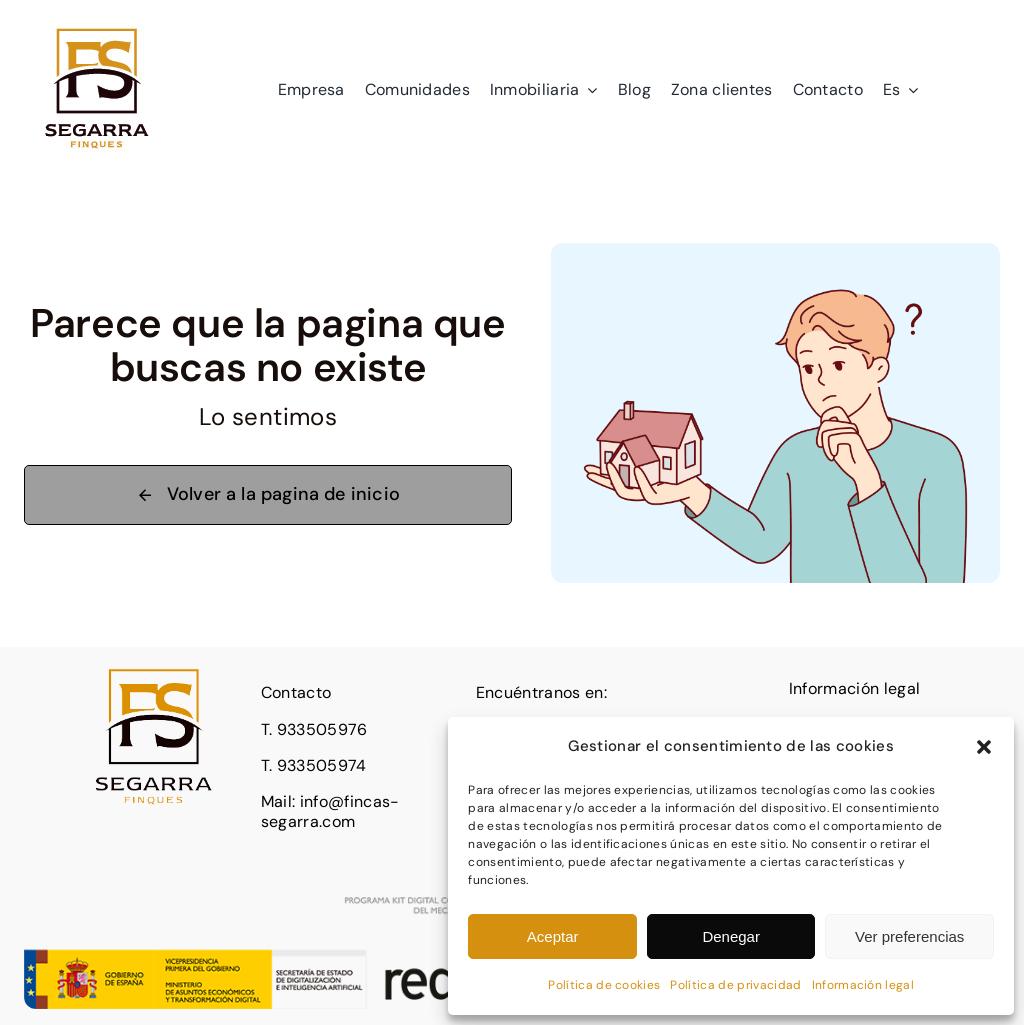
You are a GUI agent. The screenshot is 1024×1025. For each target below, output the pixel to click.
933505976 (322, 729)
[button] (984, 747)
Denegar (731, 936)
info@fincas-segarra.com (330, 811)
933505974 (322, 765)
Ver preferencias (909, 936)
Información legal (863, 985)
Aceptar (553, 936)
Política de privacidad (735, 985)
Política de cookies (604, 985)
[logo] (97, 25)
